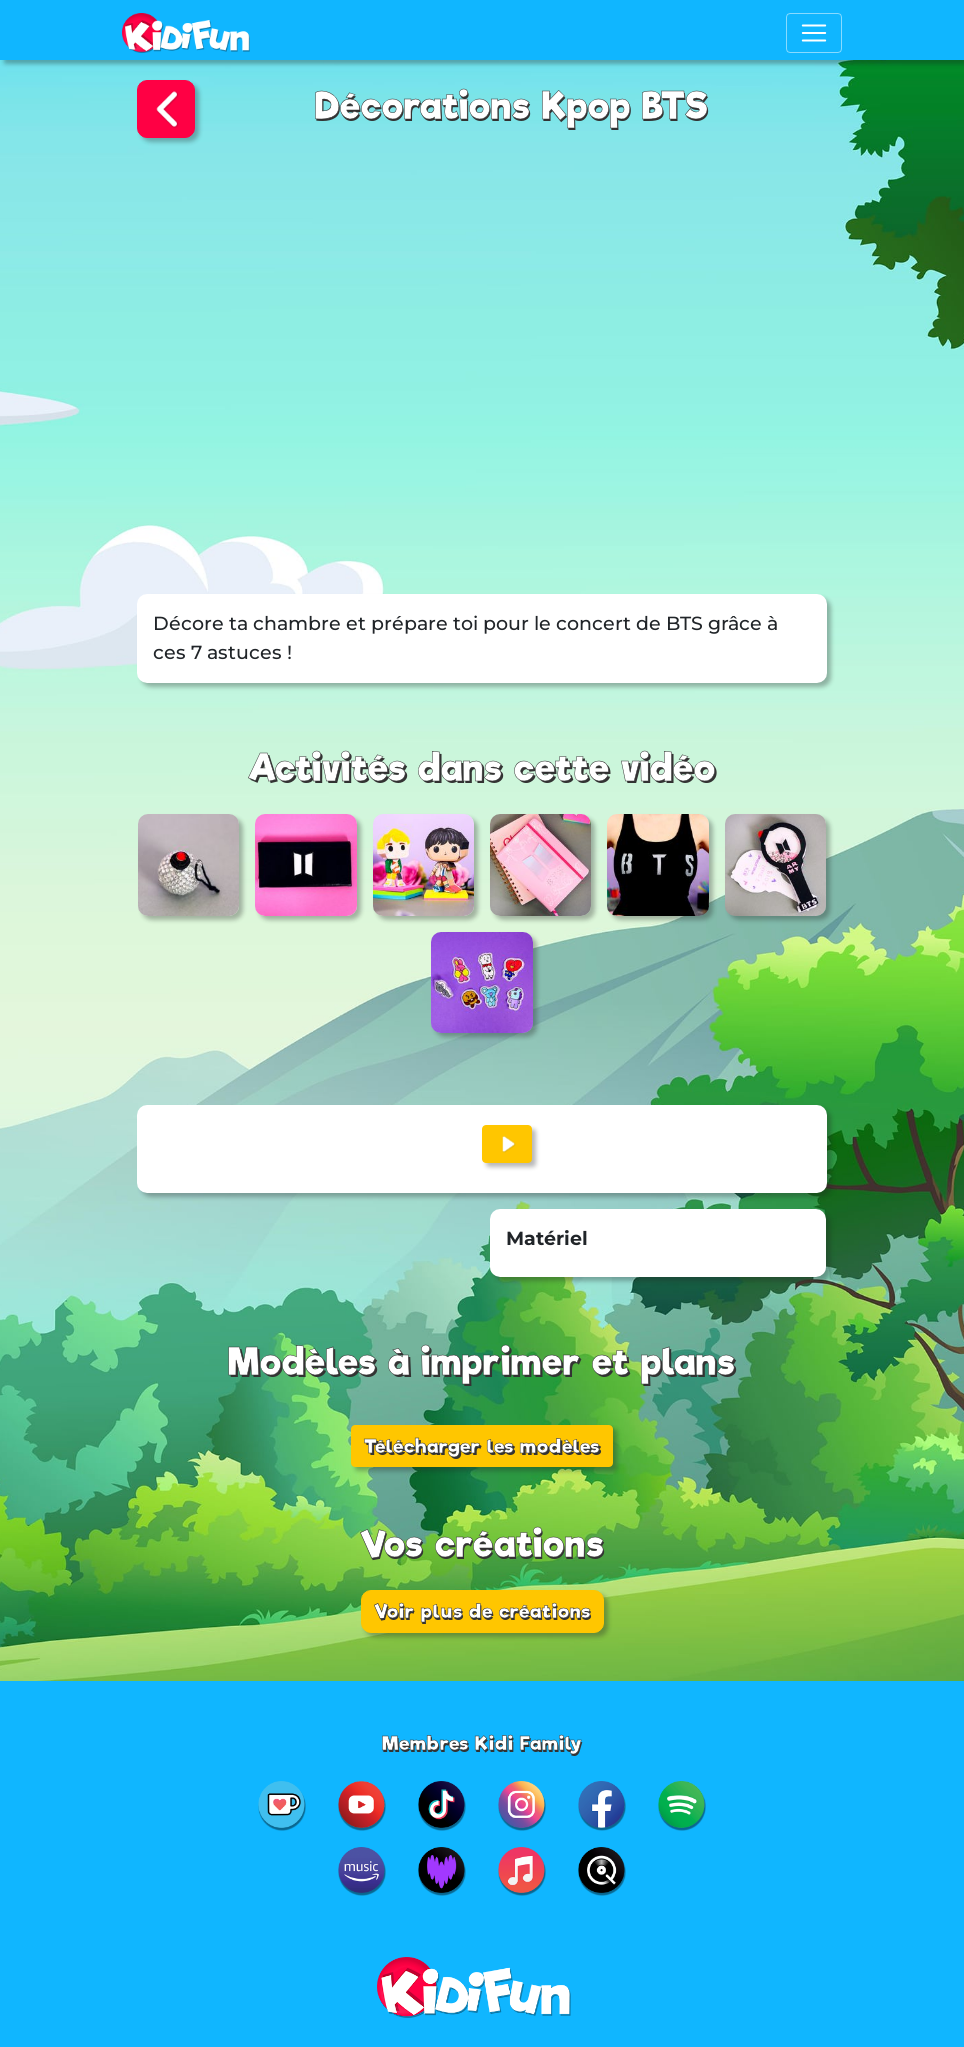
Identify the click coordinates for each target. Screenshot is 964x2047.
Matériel (547, 1238)
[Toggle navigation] (814, 33)
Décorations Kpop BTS (511, 106)
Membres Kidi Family (482, 1743)
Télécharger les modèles (482, 1446)
